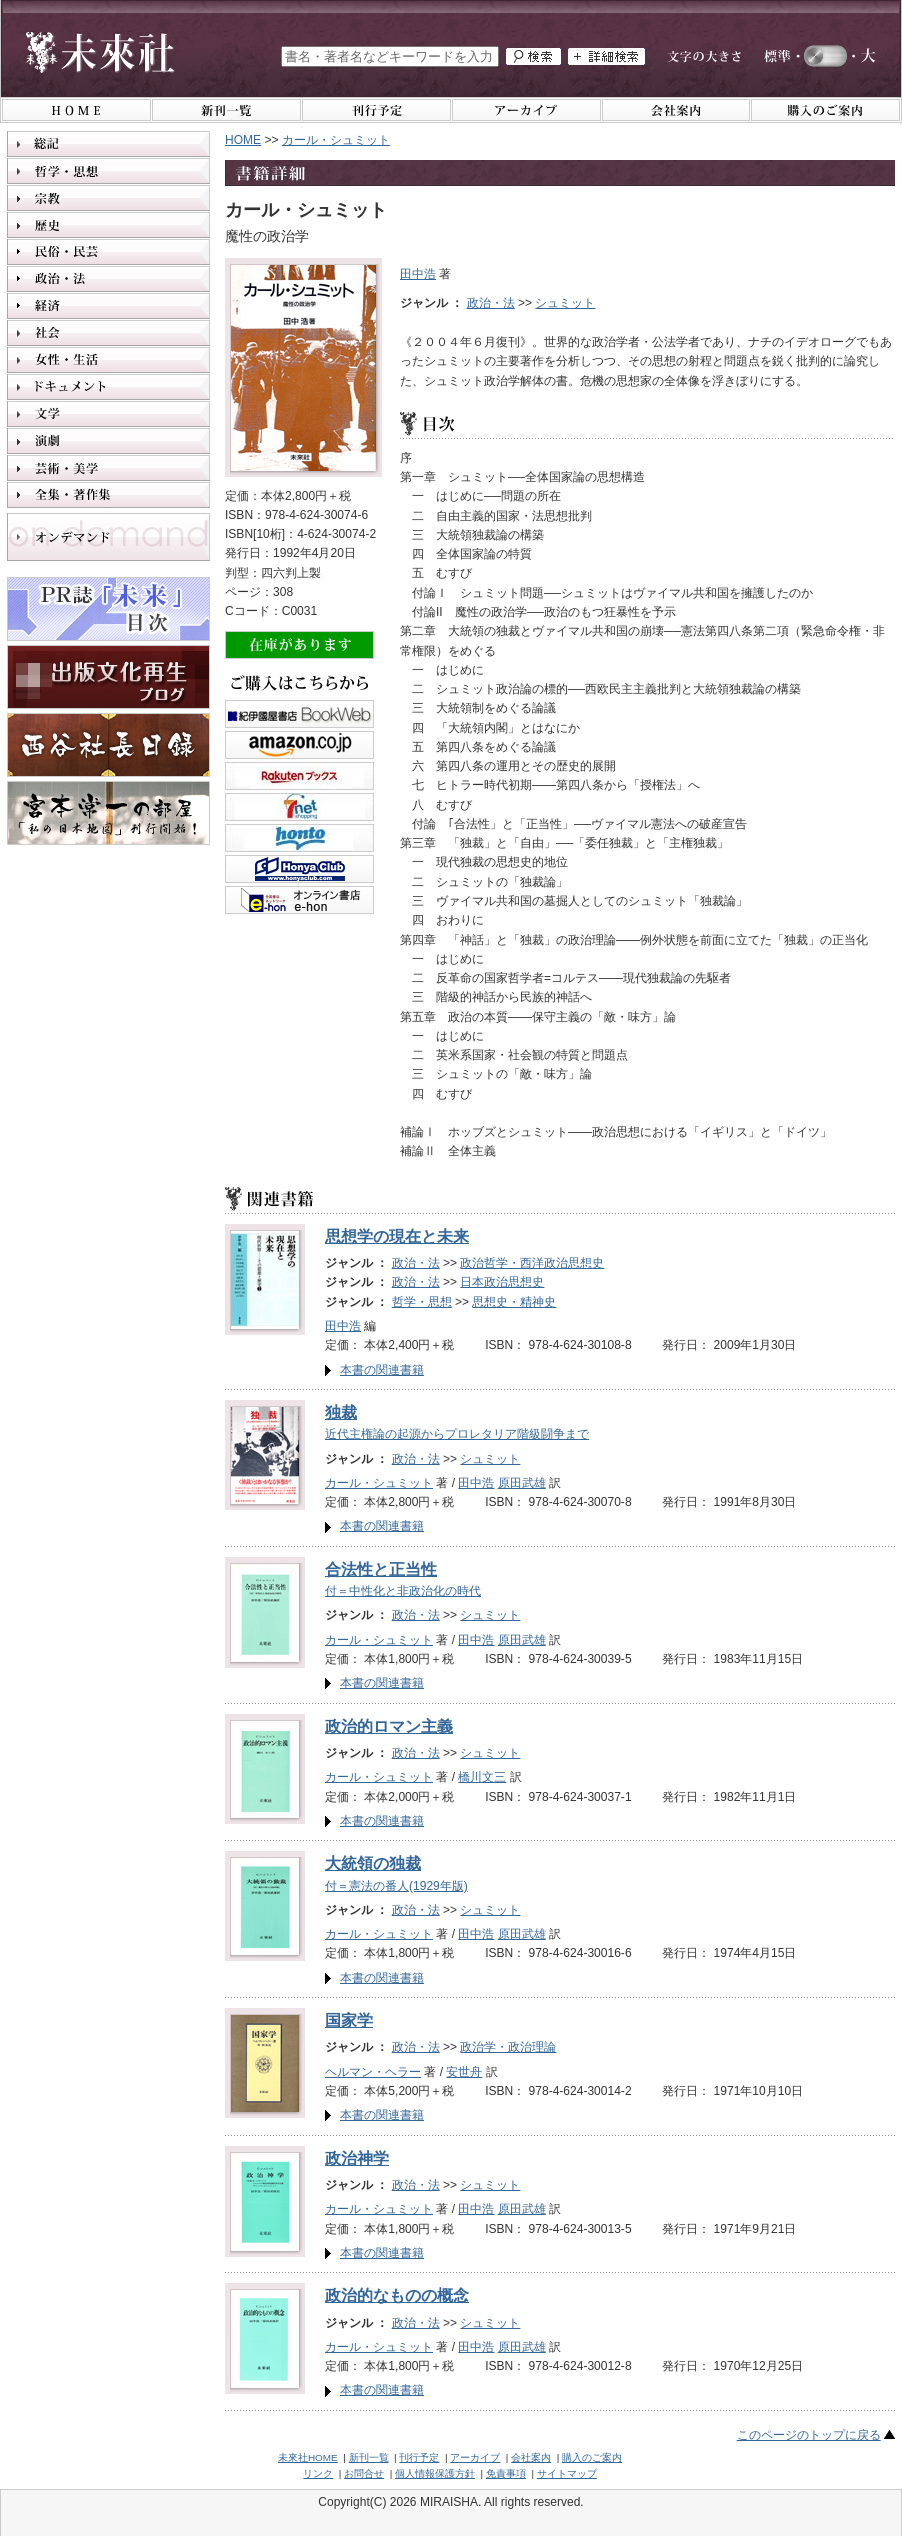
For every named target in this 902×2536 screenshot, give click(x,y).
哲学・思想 (422, 1302)
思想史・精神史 (514, 1302)
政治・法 (491, 303)
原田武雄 (522, 1483)
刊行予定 (419, 2457)
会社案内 (531, 2457)
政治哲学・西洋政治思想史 (532, 1263)
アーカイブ (475, 2457)
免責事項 (506, 2473)
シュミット (565, 303)
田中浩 (418, 274)
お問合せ (364, 2473)
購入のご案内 (592, 2457)
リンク (318, 2473)
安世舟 (464, 2072)
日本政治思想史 (502, 1282)
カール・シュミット (379, 1483)
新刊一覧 (369, 2457)
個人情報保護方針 (435, 2473)
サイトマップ (567, 2473)
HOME (243, 140)
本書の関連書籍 (382, 1370)
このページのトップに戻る (809, 2435)
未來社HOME (308, 2457)
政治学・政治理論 (508, 2047)
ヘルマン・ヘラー (373, 2072)
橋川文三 (482, 1777)
